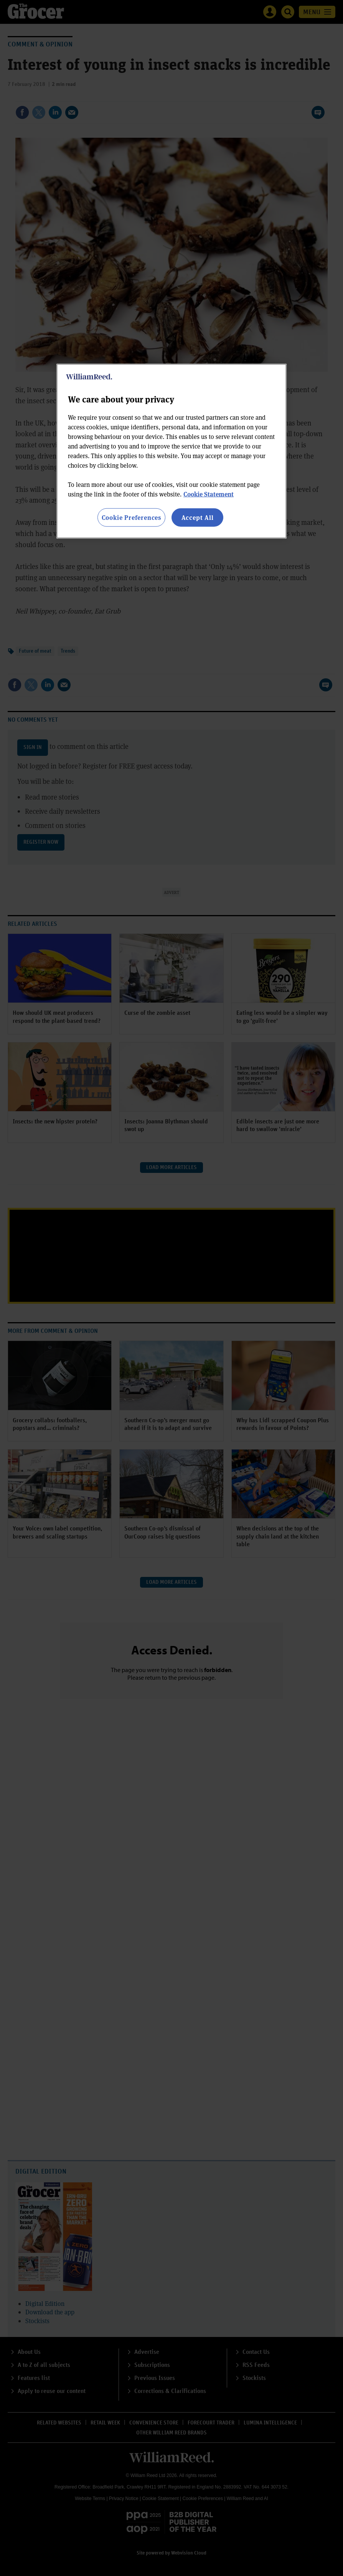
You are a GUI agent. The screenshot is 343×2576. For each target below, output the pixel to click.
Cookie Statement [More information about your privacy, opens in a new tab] (208, 494)
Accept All (197, 517)
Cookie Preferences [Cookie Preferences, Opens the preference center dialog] (131, 517)
